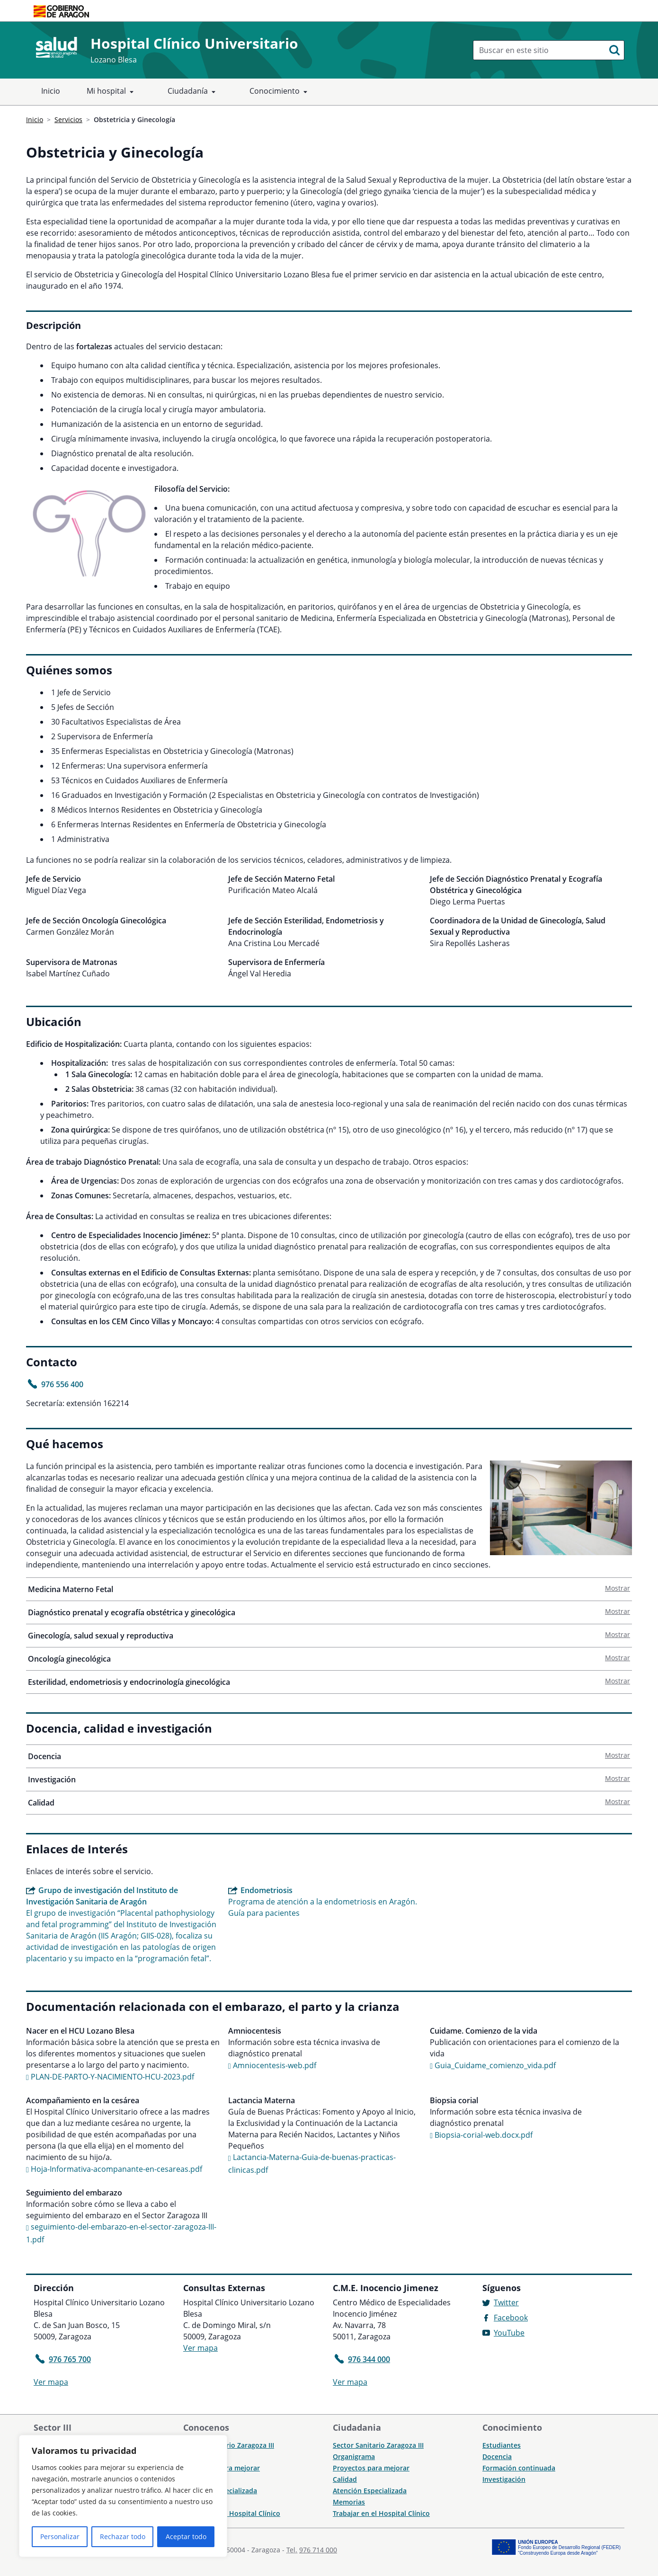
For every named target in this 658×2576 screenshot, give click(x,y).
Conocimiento (280, 91)
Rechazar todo (122, 2536)
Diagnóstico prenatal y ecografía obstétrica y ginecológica (330, 1612)
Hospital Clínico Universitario (194, 43)
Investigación (330, 1779)
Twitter (506, 2302)
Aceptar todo (186, 2536)
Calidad (330, 1802)
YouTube (509, 2333)
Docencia (330, 1756)
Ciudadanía (193, 91)
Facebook (511, 2317)
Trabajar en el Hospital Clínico (231, 2513)
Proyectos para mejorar (371, 2467)
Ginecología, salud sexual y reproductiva (330, 1635)
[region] (123, 2496)
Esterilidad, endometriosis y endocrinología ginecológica (330, 1682)
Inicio (50, 91)
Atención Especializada (370, 2490)
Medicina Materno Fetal (330, 1589)
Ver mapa (51, 2382)
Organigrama (354, 2456)
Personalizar (60, 2536)
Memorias (349, 2501)
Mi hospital (112, 91)
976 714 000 (318, 2549)
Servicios (68, 119)
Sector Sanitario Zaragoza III (228, 2445)
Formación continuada (518, 2467)
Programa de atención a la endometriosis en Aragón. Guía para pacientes (325, 1901)
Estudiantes (501, 2445)
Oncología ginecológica (330, 1658)
